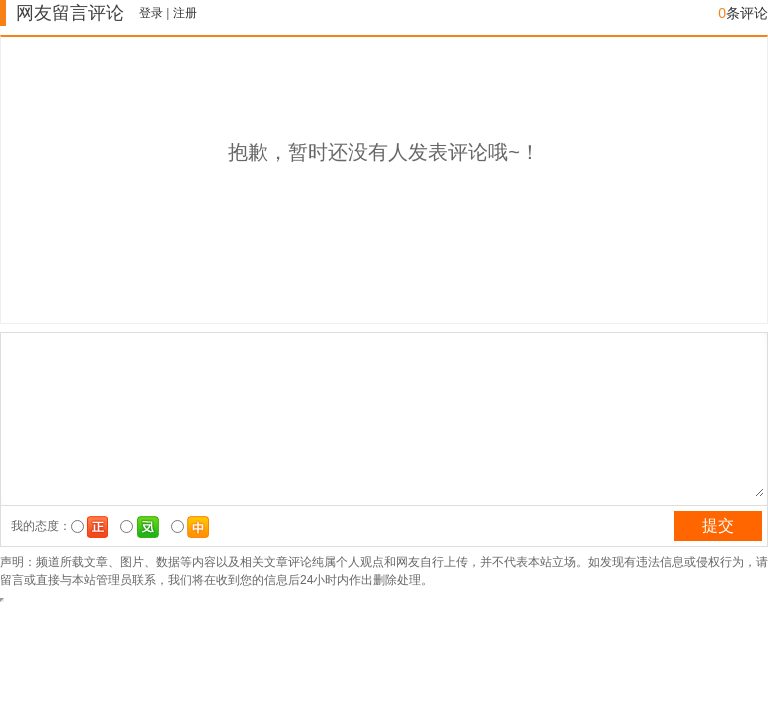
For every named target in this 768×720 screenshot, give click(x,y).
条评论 (743, 13)
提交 (718, 525)
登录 (151, 13)
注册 (185, 13)
